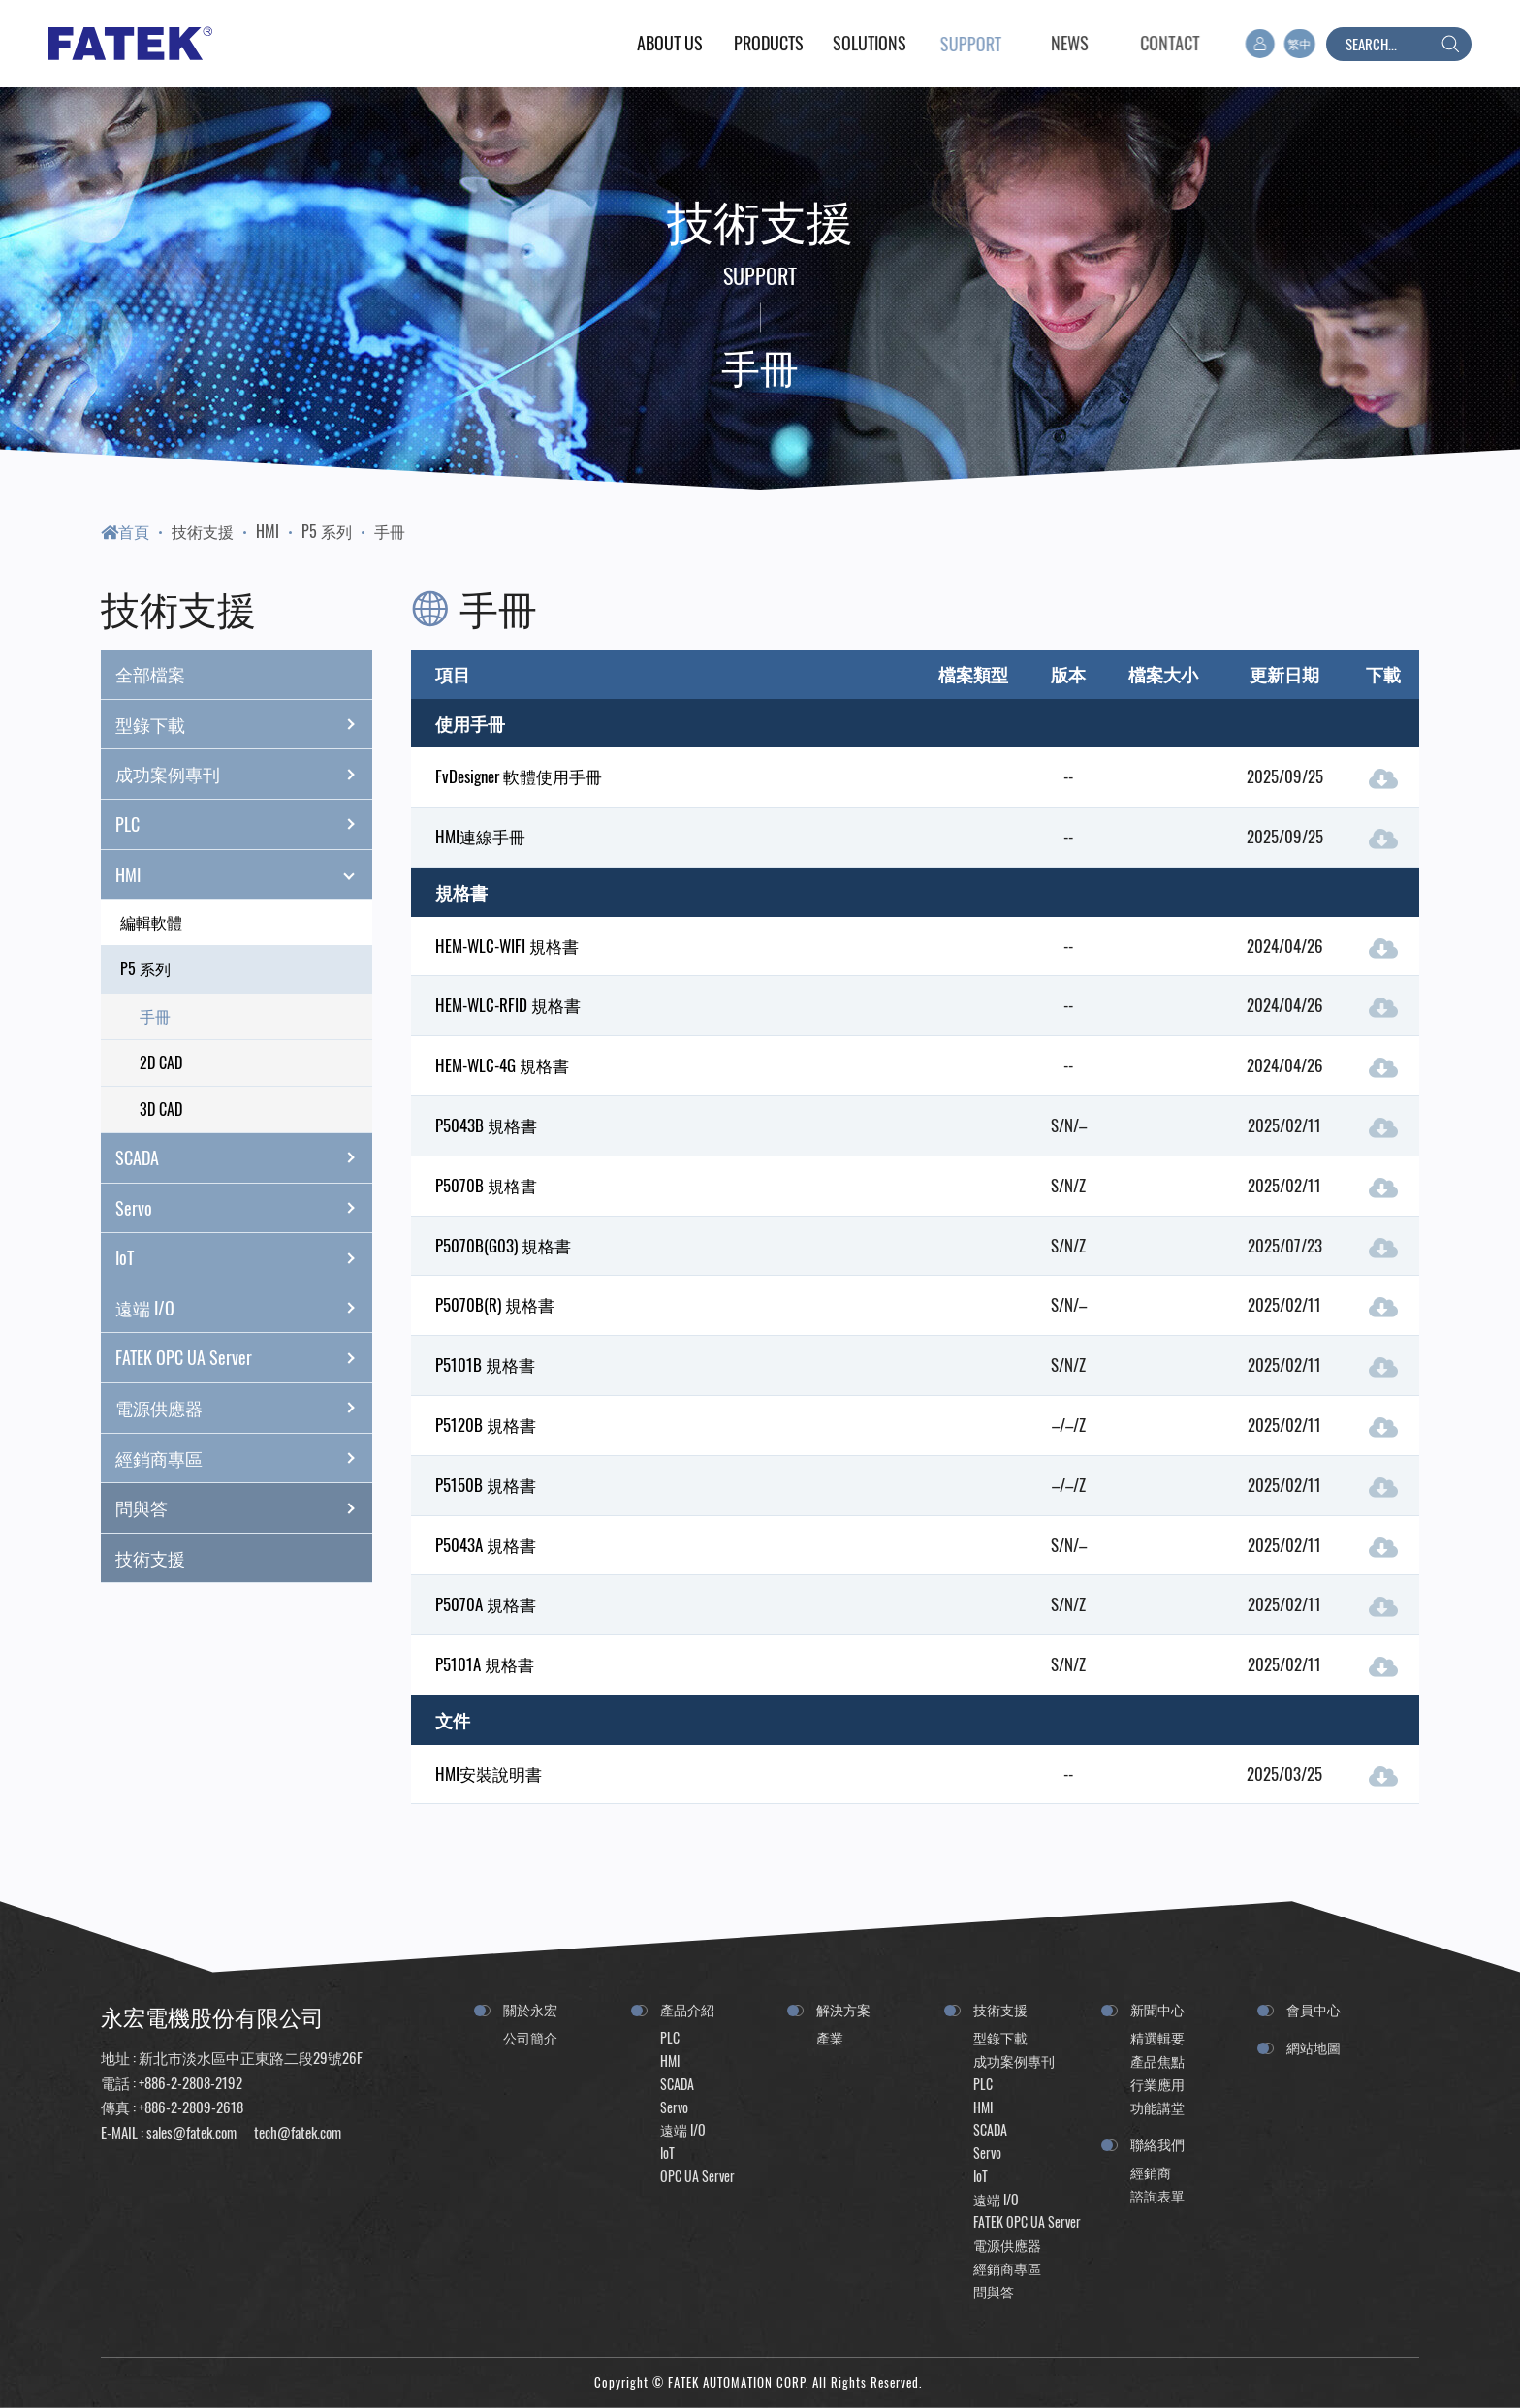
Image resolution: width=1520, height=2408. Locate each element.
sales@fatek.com (191, 2131)
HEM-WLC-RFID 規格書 (508, 1005)
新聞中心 (1157, 2009)
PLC (243, 824)
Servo (243, 1208)
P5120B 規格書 (485, 1424)
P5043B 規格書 (486, 1125)
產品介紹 (687, 2009)
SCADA (243, 1157)
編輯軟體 (151, 922)
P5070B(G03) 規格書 (503, 1245)
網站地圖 (1313, 2047)
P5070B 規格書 (486, 1185)
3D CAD (161, 1109)
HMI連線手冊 (480, 836)
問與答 (243, 1508)
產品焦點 (1157, 2060)
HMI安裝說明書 (488, 1773)
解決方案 (843, 2009)
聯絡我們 (1157, 2144)
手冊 (389, 531)
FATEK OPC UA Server (243, 1358)
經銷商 (1150, 2172)
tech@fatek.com (296, 2131)
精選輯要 (1157, 2037)
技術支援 (203, 531)
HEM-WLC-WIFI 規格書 (507, 946)
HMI (267, 531)
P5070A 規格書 (485, 1604)
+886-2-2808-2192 (190, 2082)
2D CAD (161, 1062)
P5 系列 (326, 531)
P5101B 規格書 (485, 1364)
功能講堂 (1157, 2107)
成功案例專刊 (243, 774)
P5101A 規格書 (484, 1664)
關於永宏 (530, 2009)
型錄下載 (243, 724)
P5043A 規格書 (485, 1545)
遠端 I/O (243, 1307)
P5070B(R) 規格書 (494, 1304)
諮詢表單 (1157, 2195)
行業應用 (1157, 2084)
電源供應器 (243, 1407)
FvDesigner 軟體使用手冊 (518, 776)
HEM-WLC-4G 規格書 (502, 1065)
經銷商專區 (243, 1458)
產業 (829, 2037)
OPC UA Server (697, 2176)
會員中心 (1313, 2009)
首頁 (125, 531)
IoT (243, 1258)
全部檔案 (150, 673)
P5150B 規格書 (485, 1485)
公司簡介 (530, 2037)
